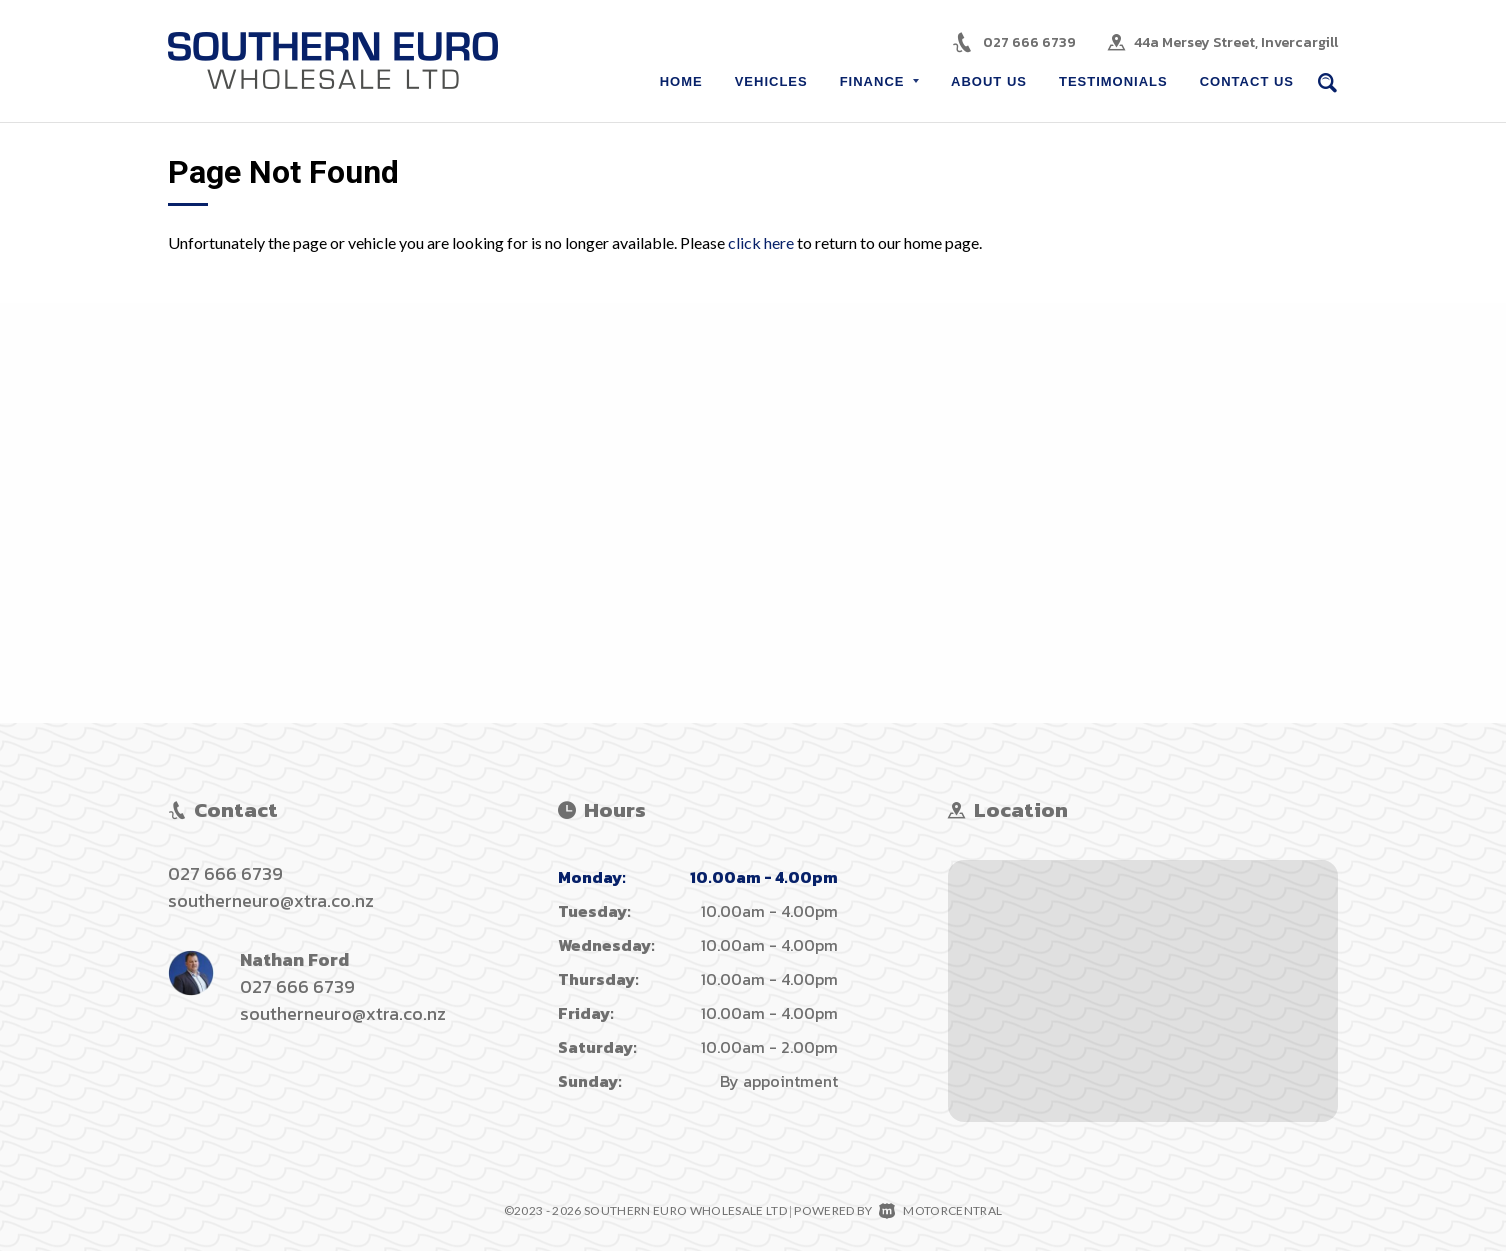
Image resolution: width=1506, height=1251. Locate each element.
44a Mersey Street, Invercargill (1236, 42)
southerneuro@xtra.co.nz (271, 900)
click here (761, 242)
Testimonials (1113, 81)
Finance (879, 81)
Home (681, 81)
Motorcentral (940, 1210)
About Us (989, 81)
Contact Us (1247, 81)
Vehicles (771, 81)
